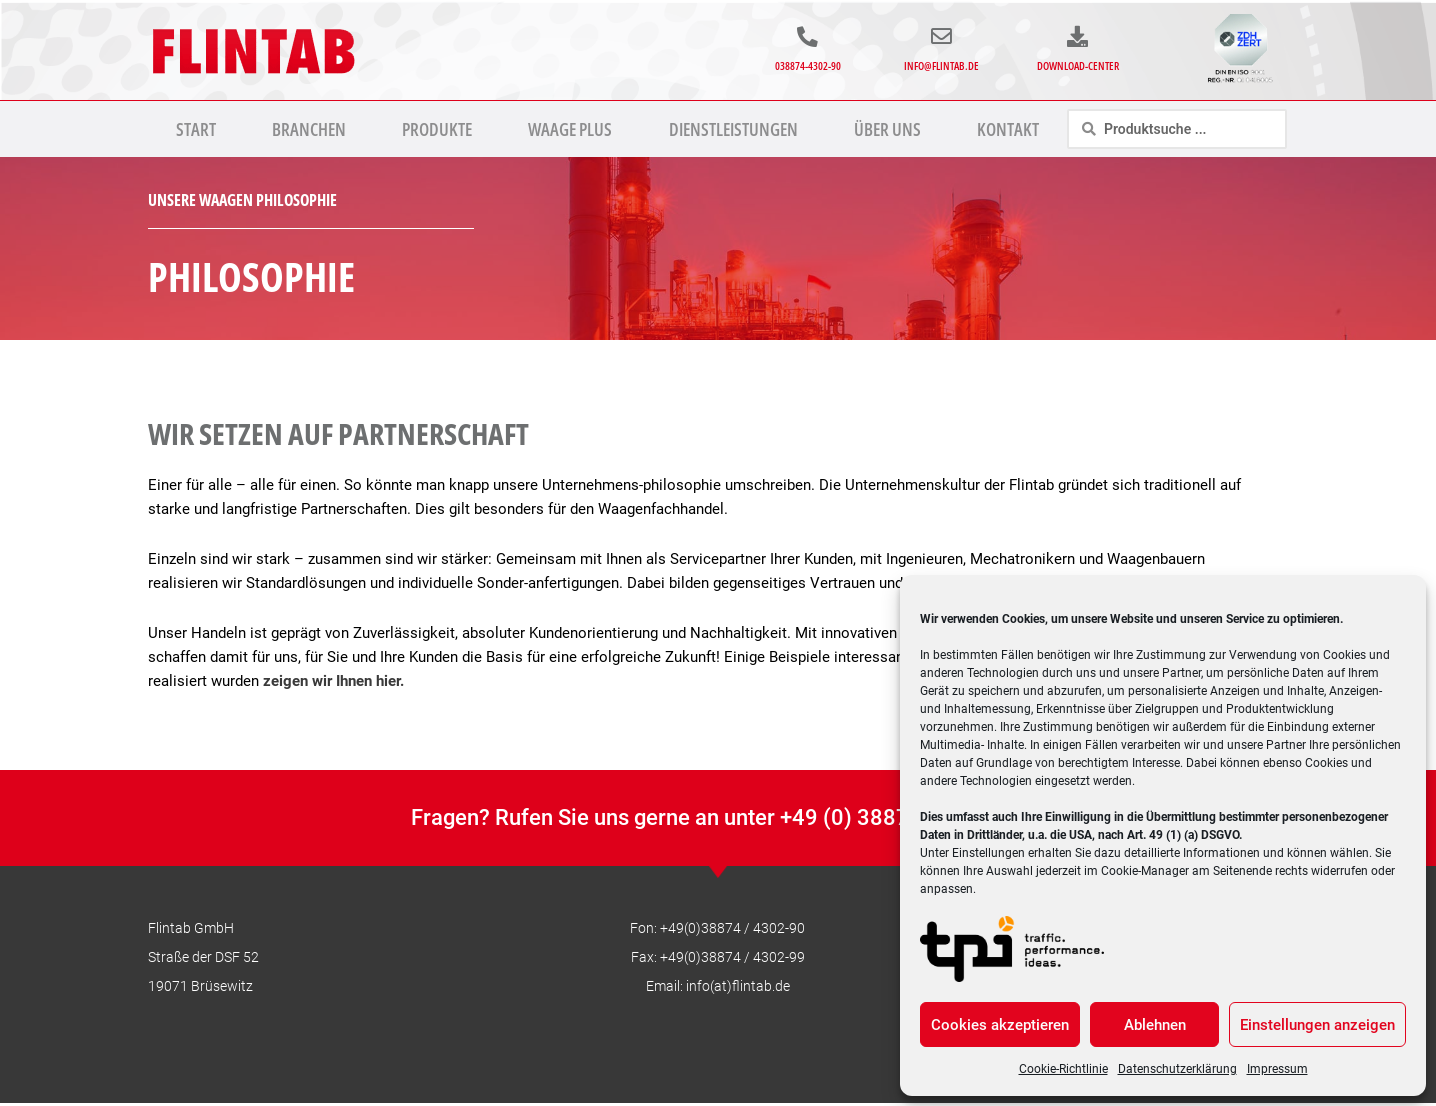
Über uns (887, 129)
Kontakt (1008, 129)
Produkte (437, 129)
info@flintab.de (942, 65)
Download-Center (1078, 65)
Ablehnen (1155, 1025)
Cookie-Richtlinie (1063, 1069)
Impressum (1277, 1069)
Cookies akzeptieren (1000, 1025)
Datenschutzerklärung (1177, 1069)
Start (196, 129)
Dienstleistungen (733, 129)
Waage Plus (570, 129)
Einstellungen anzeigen (1317, 1025)
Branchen (309, 129)
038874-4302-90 (808, 65)
